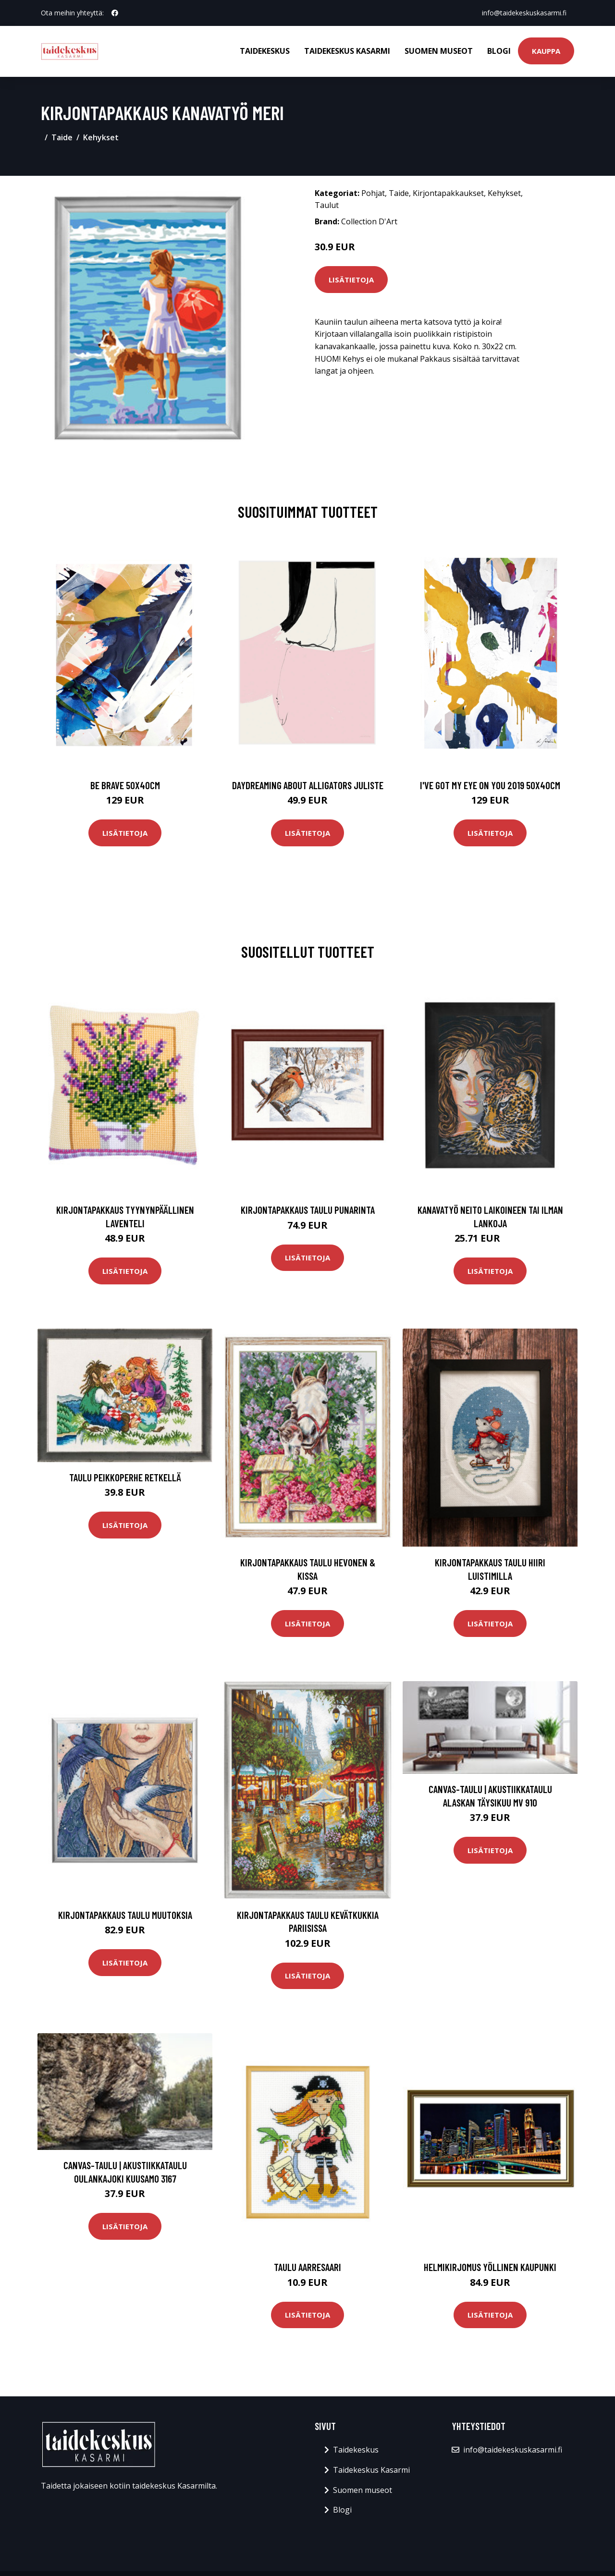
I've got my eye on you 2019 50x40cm (490, 785)
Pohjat (373, 193)
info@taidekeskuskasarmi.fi (524, 12)
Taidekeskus (265, 51)
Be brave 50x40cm (125, 785)
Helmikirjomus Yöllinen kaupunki (490, 2267)
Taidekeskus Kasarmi (347, 51)
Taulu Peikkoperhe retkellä (125, 1477)
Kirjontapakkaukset (448, 193)
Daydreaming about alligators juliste (307, 785)
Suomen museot (439, 51)
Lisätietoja (351, 279)
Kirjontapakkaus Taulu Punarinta (308, 1210)
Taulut (327, 205)
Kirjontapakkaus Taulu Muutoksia (125, 1915)
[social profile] (115, 13)
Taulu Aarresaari (307, 2267)
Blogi (499, 51)
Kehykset (101, 137)
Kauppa (546, 51)
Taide (62, 137)
